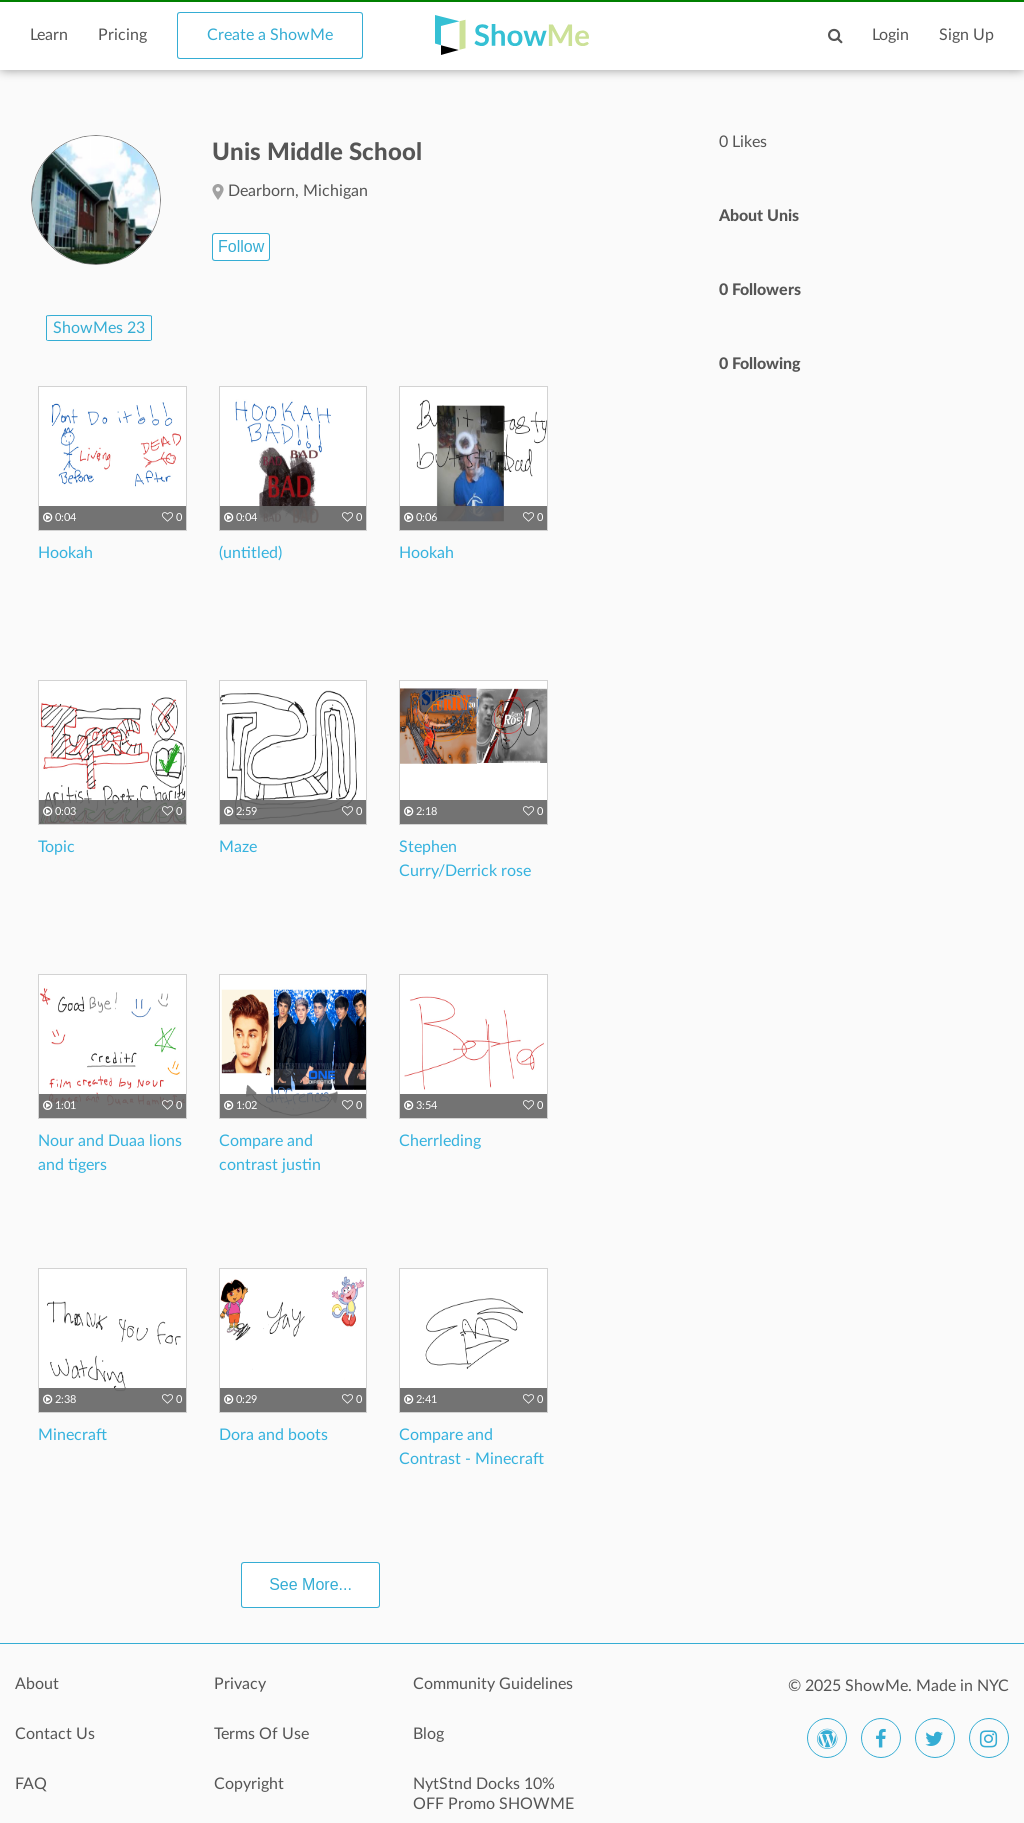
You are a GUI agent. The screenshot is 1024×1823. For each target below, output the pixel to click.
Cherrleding (440, 1141)
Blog (428, 1734)
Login (890, 35)
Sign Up (966, 35)
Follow (241, 246)
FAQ (31, 1784)
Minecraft (72, 1435)
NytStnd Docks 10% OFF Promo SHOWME (493, 1794)
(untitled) (250, 553)
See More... (310, 1584)
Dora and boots (273, 1435)
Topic (56, 847)
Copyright (249, 1784)
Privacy (240, 1684)
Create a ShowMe (270, 35)
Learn (49, 35)
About (37, 1684)
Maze (238, 847)
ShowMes (99, 328)
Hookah (65, 553)
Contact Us (55, 1734)
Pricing (122, 35)
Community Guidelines (493, 1684)
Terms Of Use (261, 1734)
